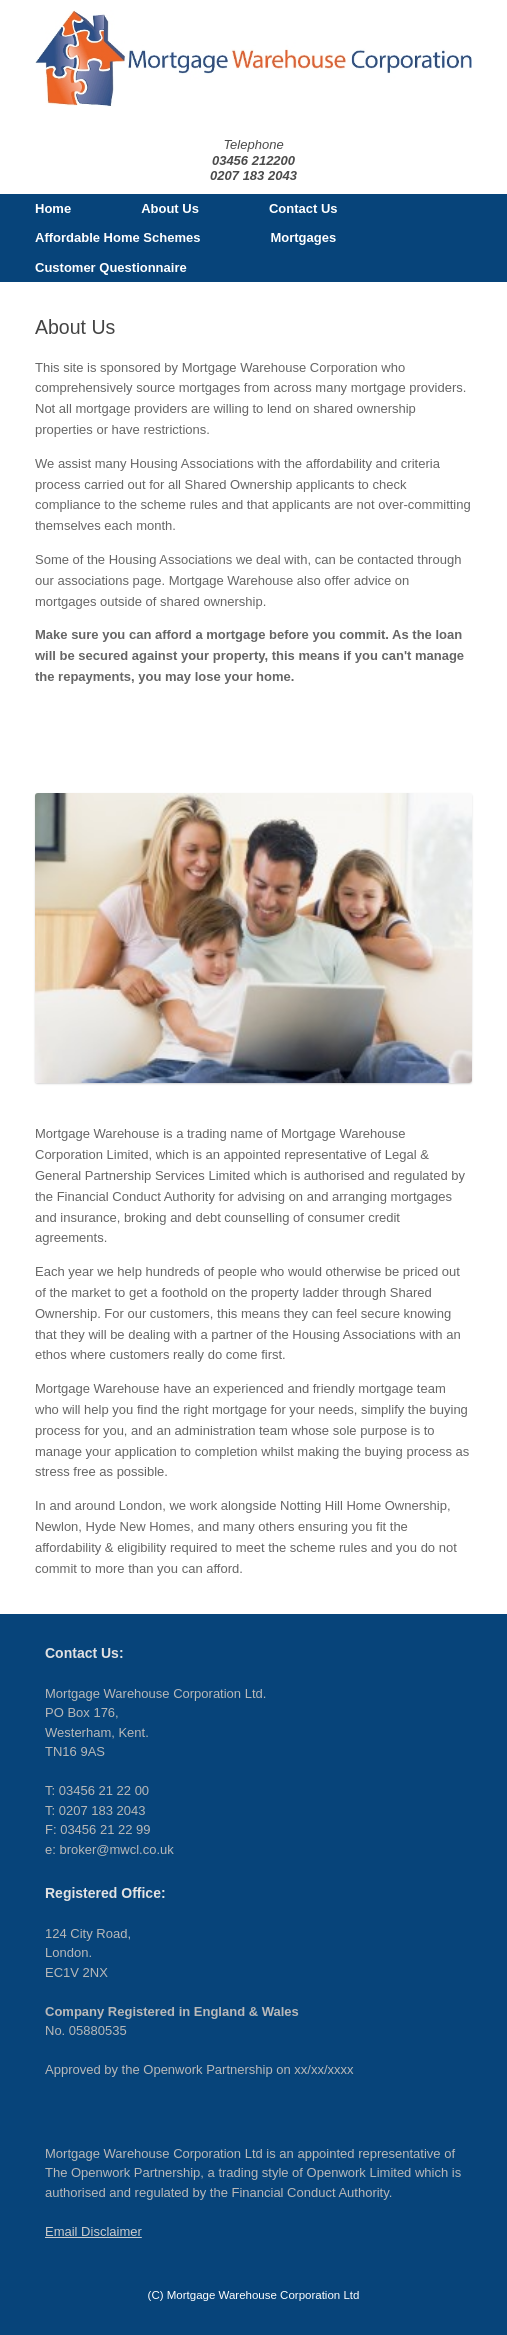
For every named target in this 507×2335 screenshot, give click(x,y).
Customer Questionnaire (111, 267)
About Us (170, 208)
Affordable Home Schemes (117, 237)
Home (53, 208)
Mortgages (303, 237)
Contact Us (303, 208)
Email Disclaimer (93, 2231)
